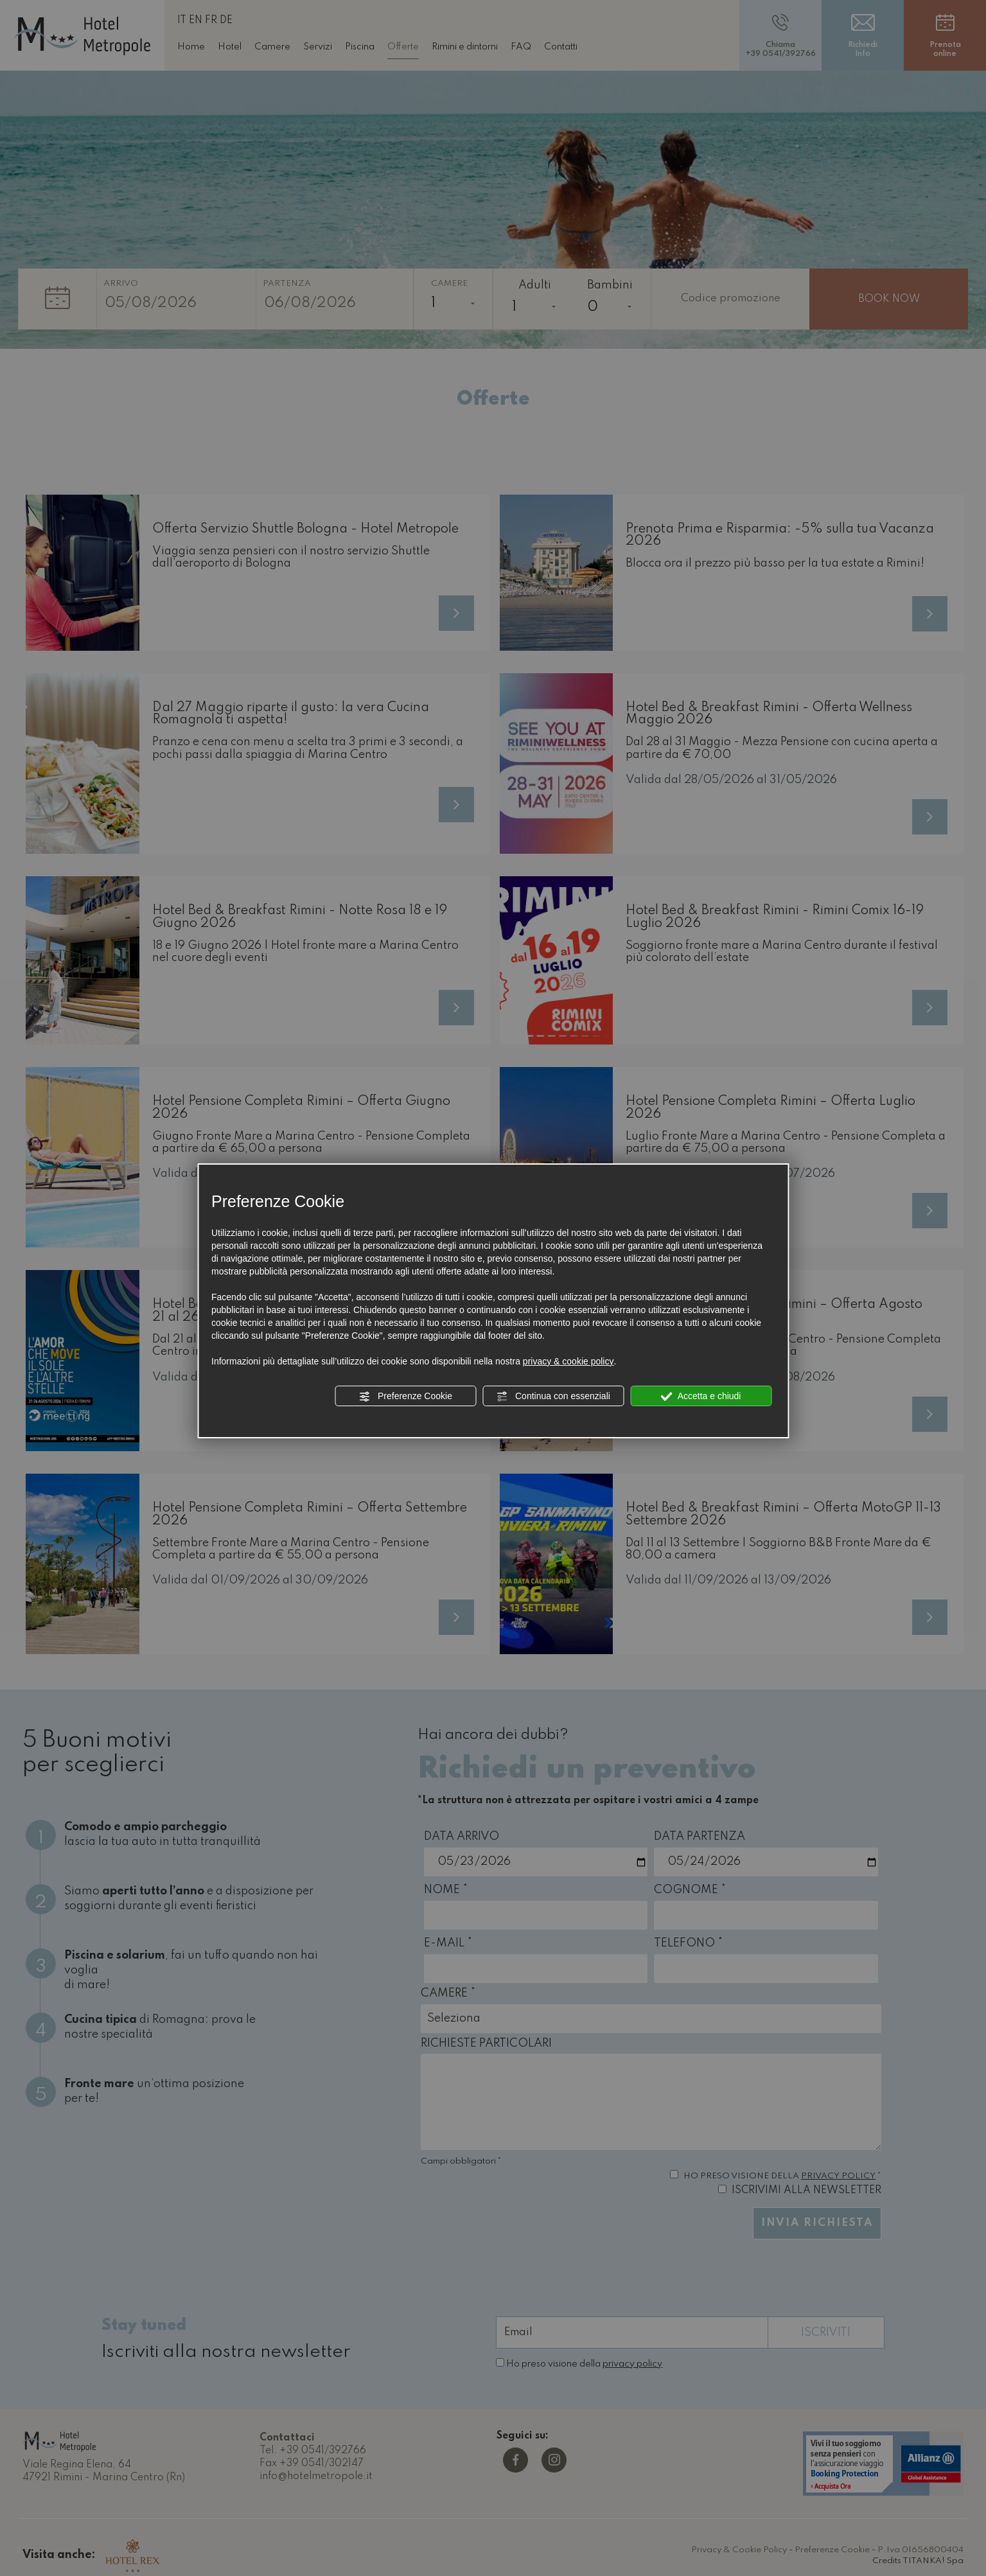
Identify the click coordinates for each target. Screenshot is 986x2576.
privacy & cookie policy (568, 1361)
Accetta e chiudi (701, 1396)
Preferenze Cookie (405, 1396)
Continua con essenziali (553, 1396)
